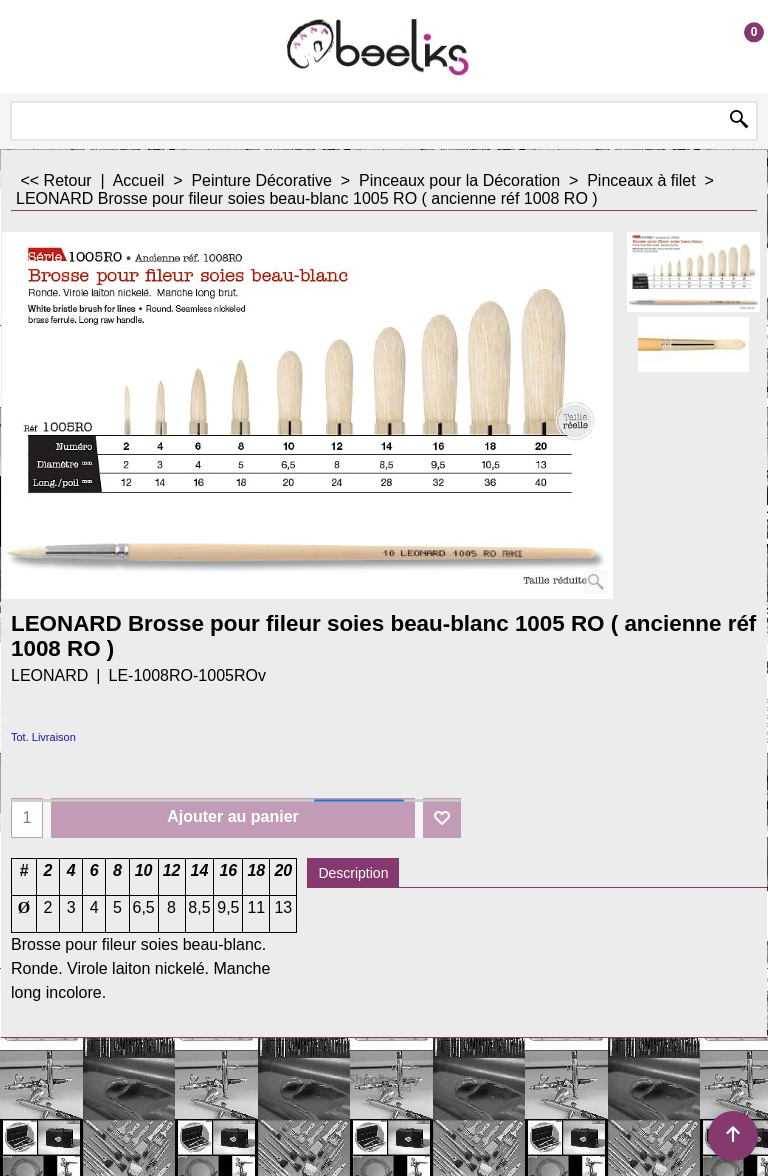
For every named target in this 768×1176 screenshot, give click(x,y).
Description (353, 873)
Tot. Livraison (43, 737)
